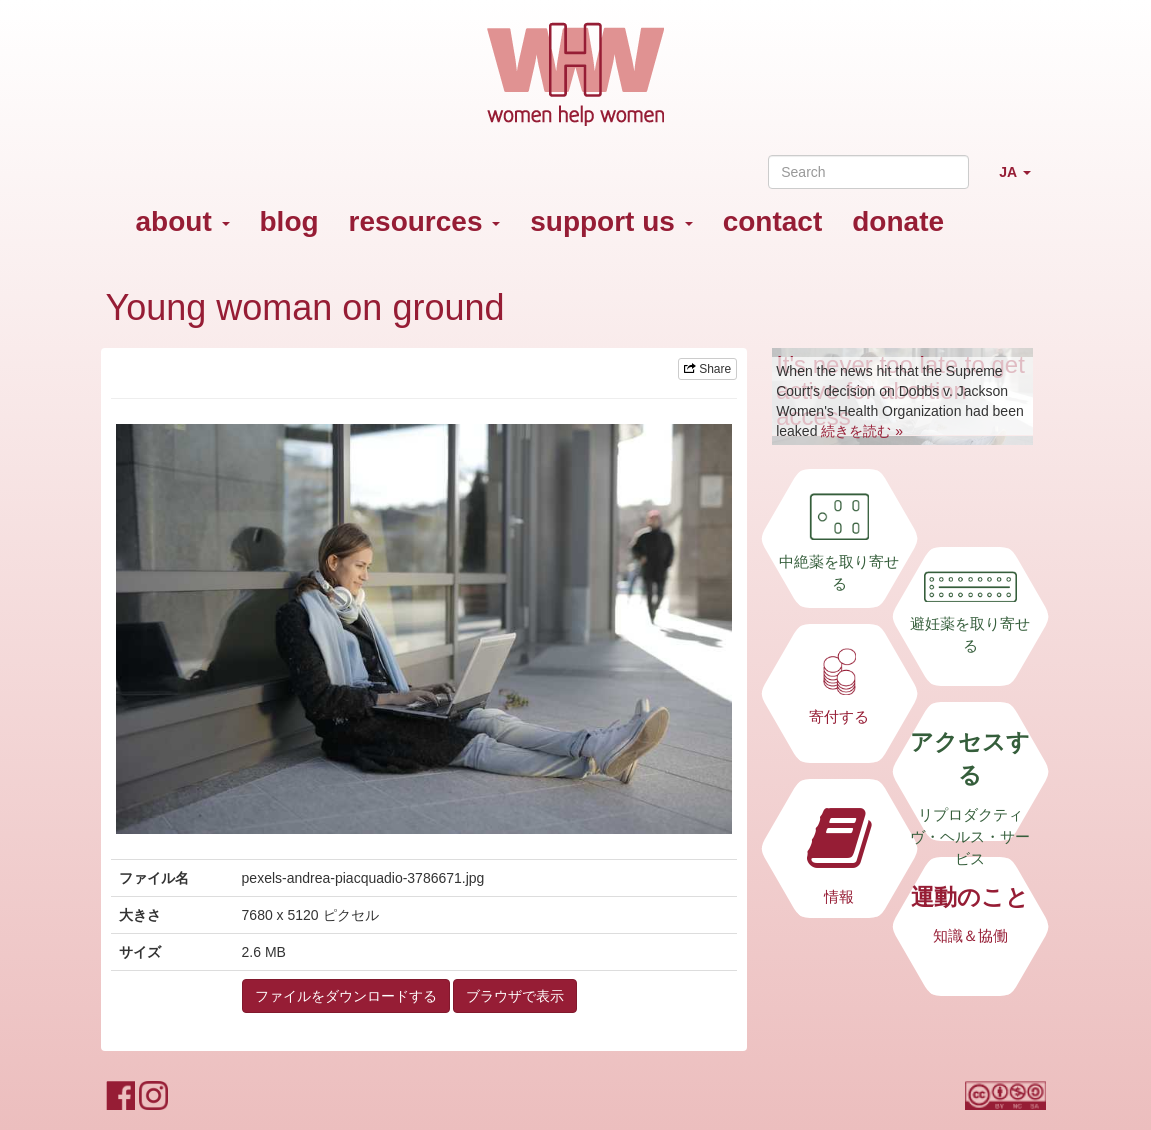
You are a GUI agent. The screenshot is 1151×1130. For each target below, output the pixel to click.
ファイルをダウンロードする (346, 996)
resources (425, 221)
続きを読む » (862, 431)
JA (1022, 180)
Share (707, 369)
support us (611, 221)
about (183, 221)
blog (289, 221)
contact (773, 221)
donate (898, 221)
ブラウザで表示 (515, 996)
